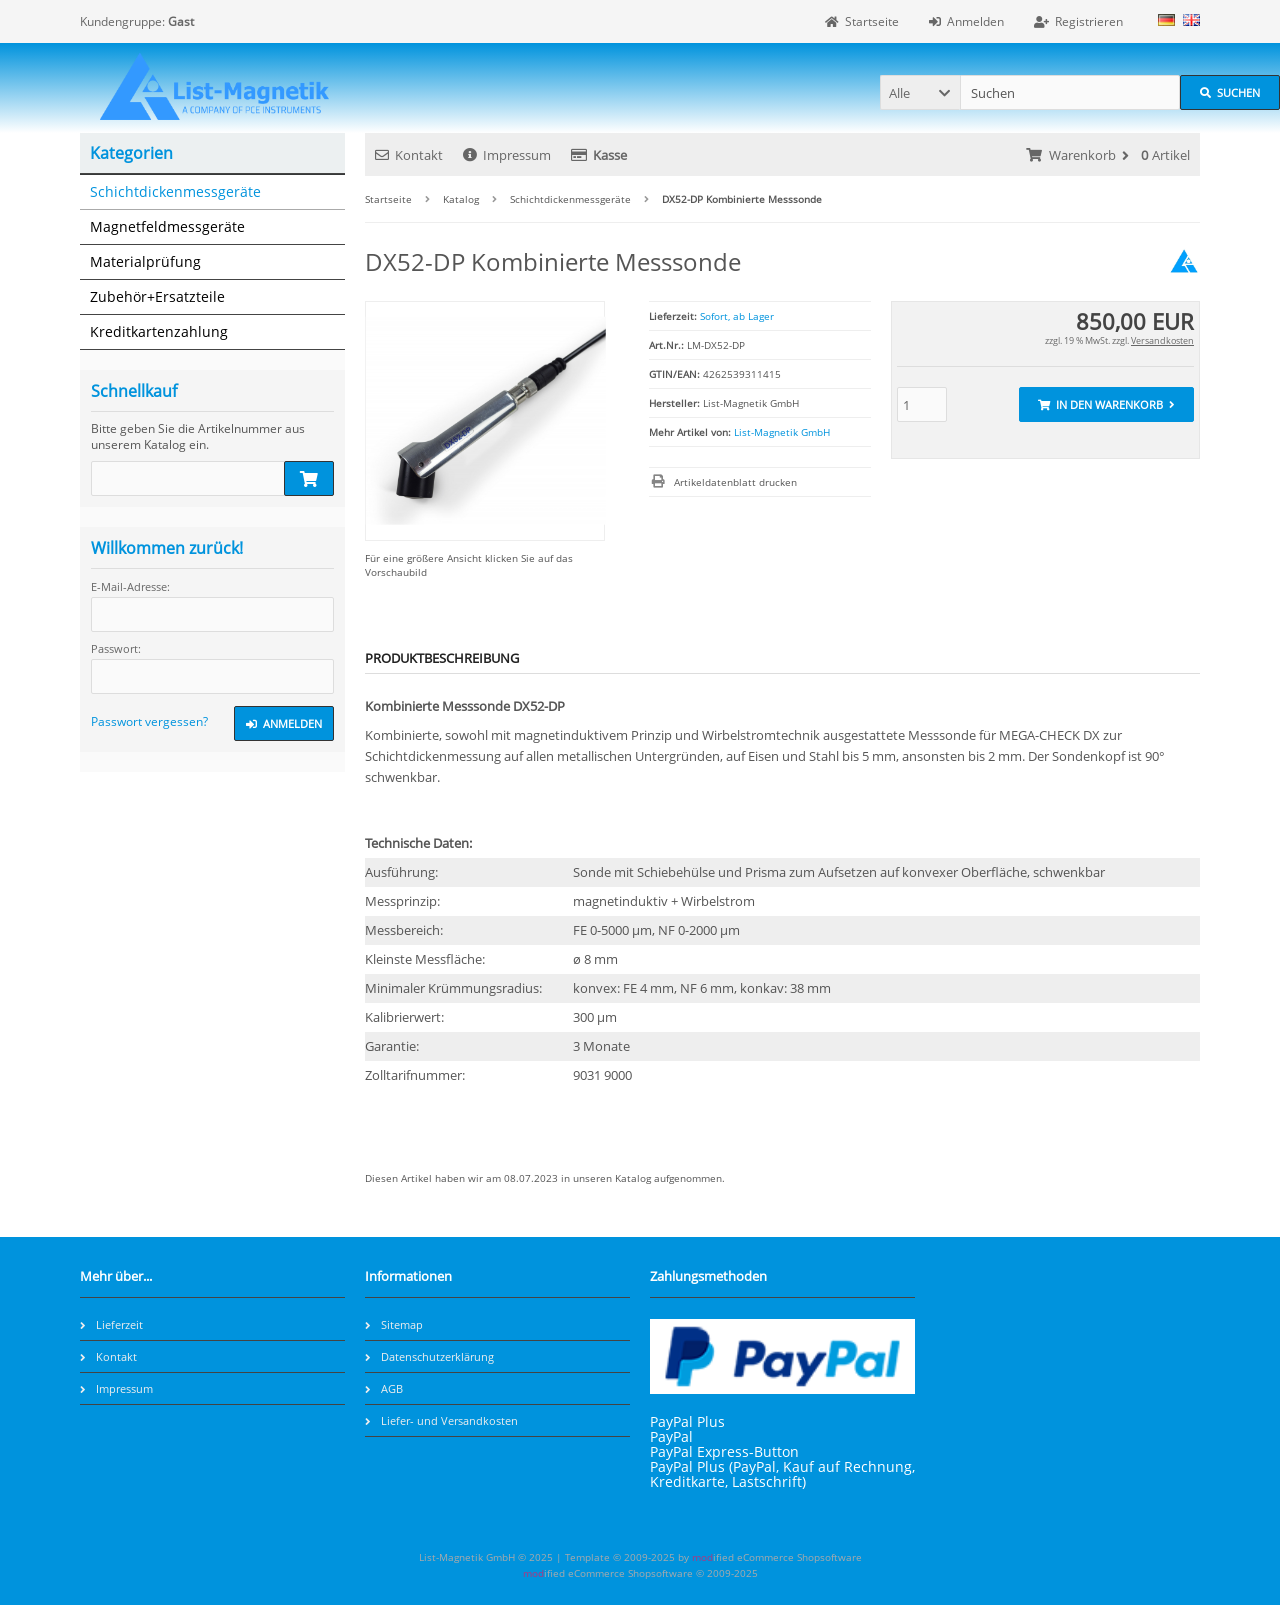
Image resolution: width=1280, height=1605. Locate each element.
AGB (384, 1388)
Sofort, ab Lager (737, 316)
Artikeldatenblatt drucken (735, 482)
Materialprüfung (145, 261)
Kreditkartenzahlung (159, 331)
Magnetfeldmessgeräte (167, 226)
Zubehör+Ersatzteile (157, 296)
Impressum (507, 155)
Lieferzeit (111, 1324)
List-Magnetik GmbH (782, 432)
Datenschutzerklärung (429, 1356)
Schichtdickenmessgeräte (175, 191)
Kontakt (409, 155)
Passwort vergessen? (149, 721)
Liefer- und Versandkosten (441, 1420)
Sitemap (394, 1324)
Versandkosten (1162, 340)
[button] (920, 92)
